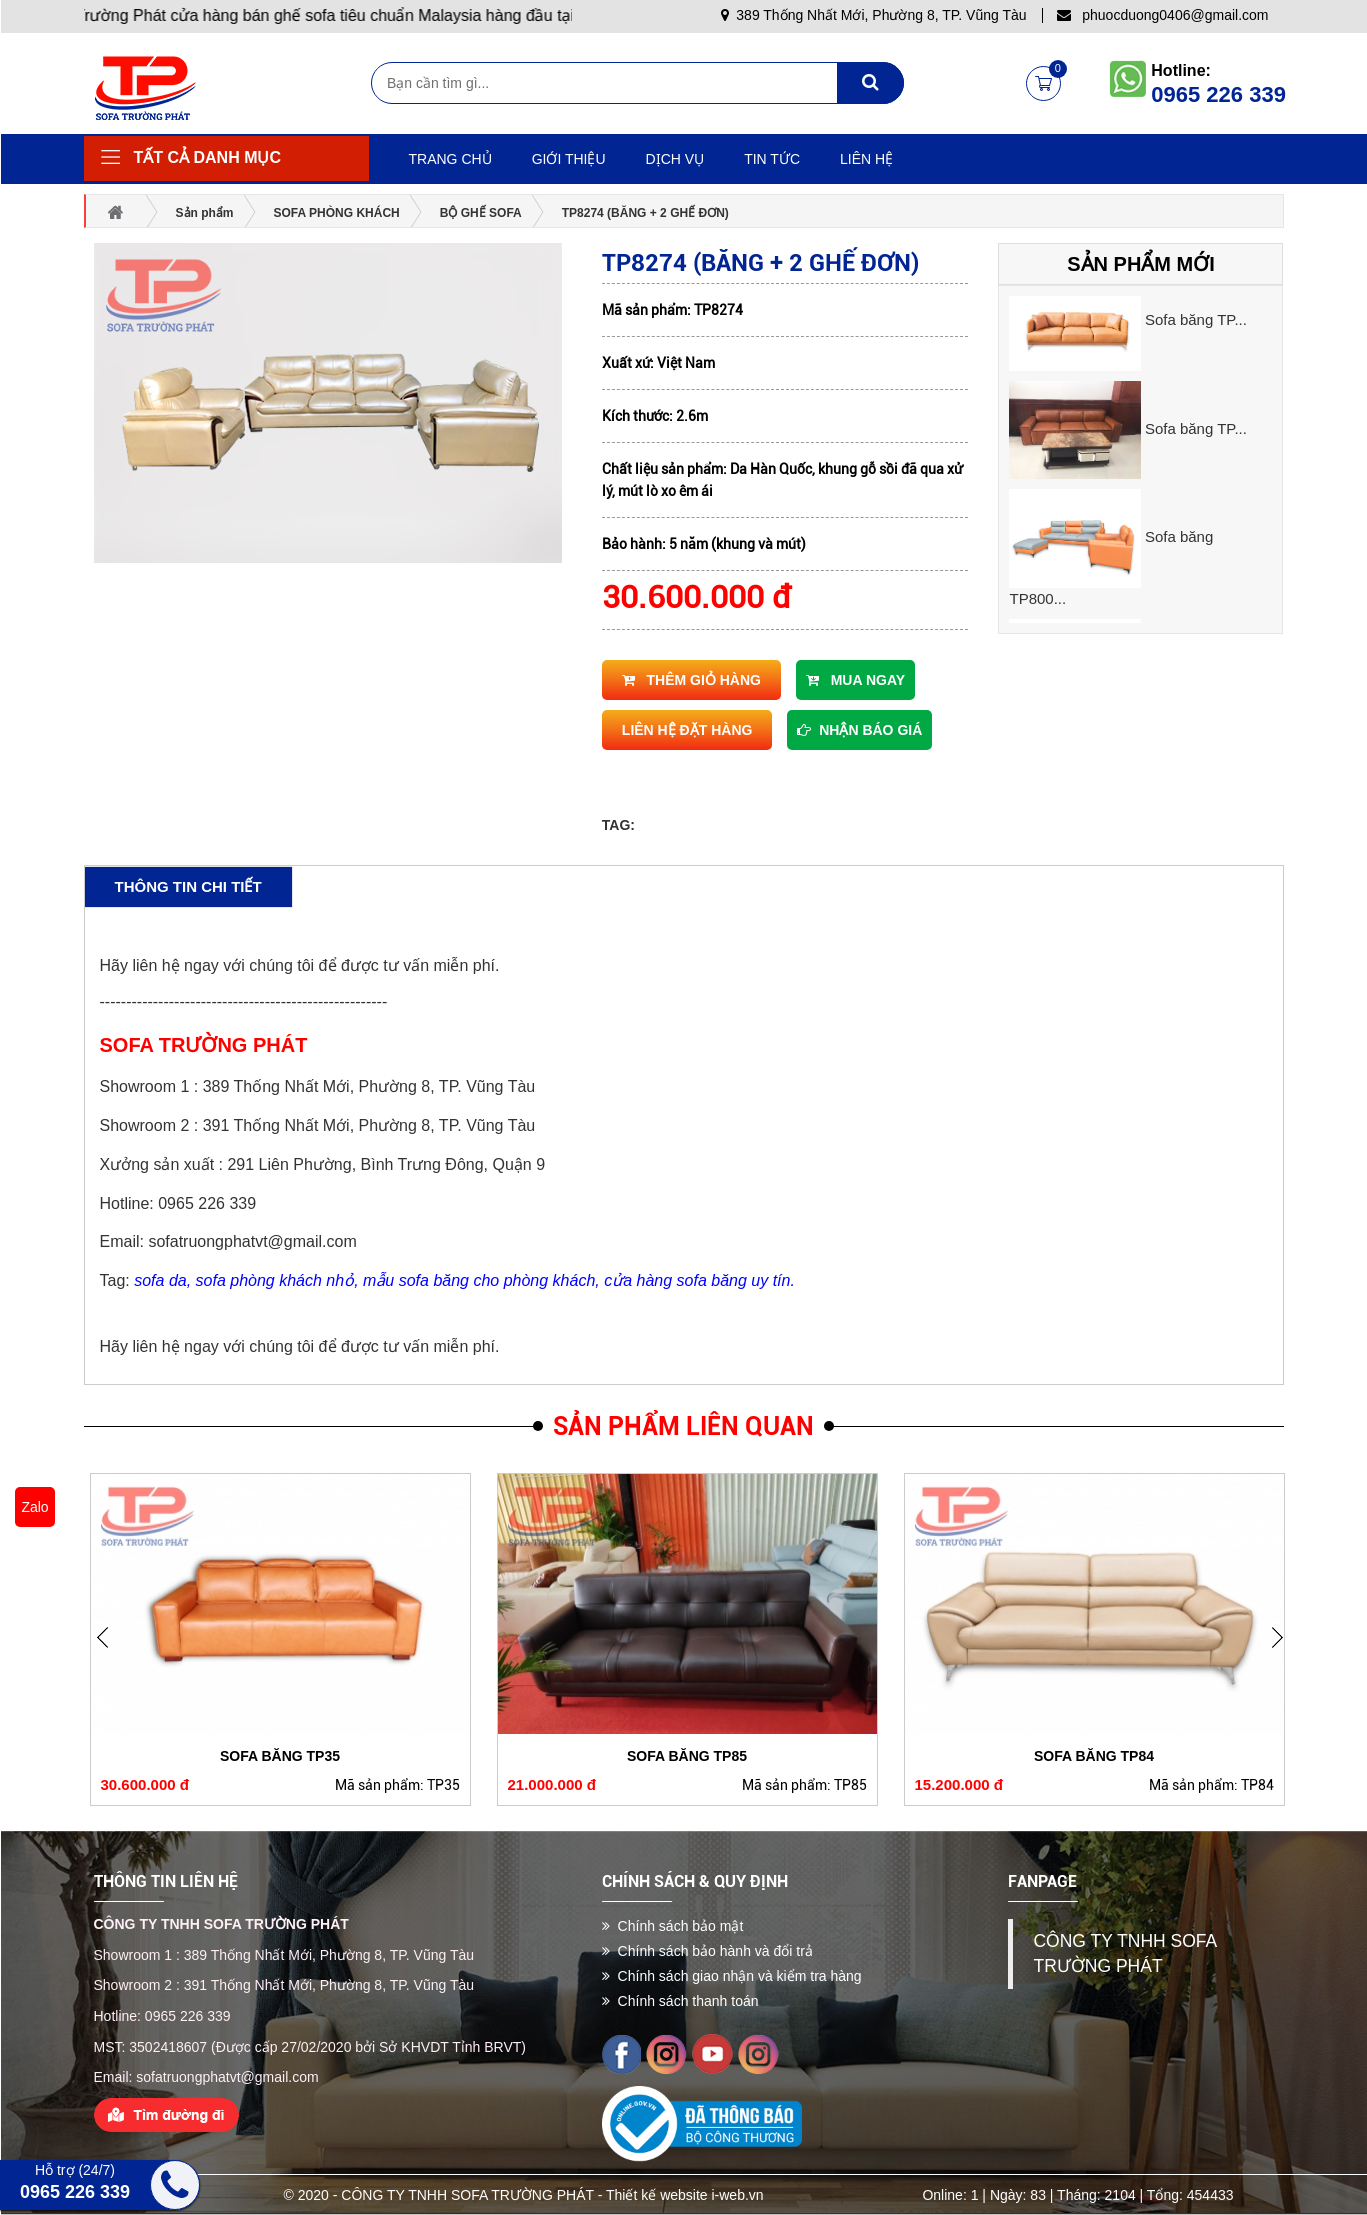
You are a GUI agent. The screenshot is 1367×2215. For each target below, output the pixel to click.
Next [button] (109, 1652)
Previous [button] (1284, 1652)
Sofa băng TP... (1196, 319)
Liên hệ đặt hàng (687, 730)
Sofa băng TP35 (280, 1756)
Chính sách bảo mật (673, 1926)
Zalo (34, 1507)
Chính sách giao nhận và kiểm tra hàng (732, 1976)
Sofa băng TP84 (1094, 1756)
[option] (1140, 321)
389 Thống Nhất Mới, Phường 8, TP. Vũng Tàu (874, 15)
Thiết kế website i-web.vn (685, 2195)
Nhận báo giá (859, 730)
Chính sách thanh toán (680, 2001)
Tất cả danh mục (208, 157)
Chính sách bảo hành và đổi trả (707, 1951)
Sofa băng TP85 (687, 1756)
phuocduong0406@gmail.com (1163, 15)
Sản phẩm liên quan (683, 1426)
